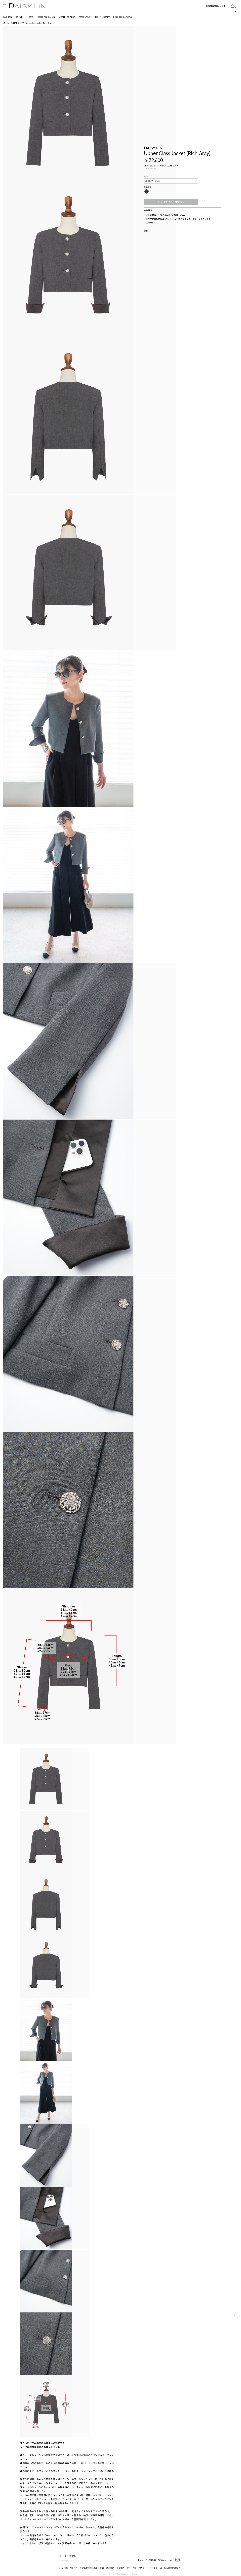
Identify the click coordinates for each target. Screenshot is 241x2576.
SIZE (146, 176)
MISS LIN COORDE (67, 17)
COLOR (147, 187)
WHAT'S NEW (17, 23)
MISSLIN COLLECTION (123, 17)
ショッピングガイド (68, 2568)
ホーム (6, 23)
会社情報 (153, 2568)
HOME (30, 17)
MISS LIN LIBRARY (102, 17)
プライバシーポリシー (137, 2568)
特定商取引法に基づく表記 (92, 2568)
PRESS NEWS (84, 17)
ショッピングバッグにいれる (171, 202)
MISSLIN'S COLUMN (46, 17)
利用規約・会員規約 (115, 2568)
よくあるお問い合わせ (170, 2568)
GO (95, 2560)
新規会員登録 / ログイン (216, 6)
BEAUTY (19, 17)
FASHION (7, 17)
